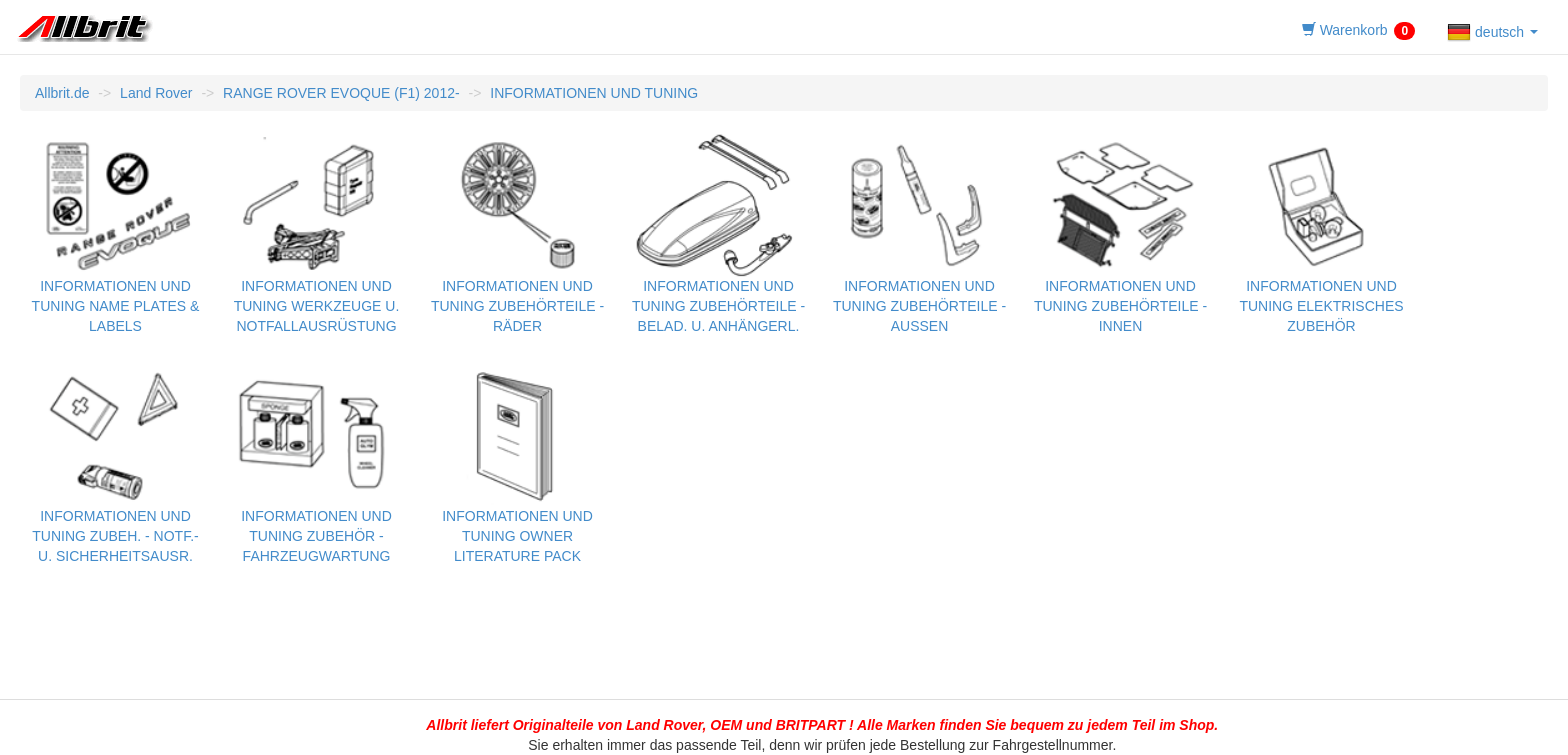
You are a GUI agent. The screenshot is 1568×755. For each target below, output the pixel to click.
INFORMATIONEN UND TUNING (594, 93)
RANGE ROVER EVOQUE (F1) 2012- (341, 93)
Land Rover (156, 93)
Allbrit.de (62, 93)
